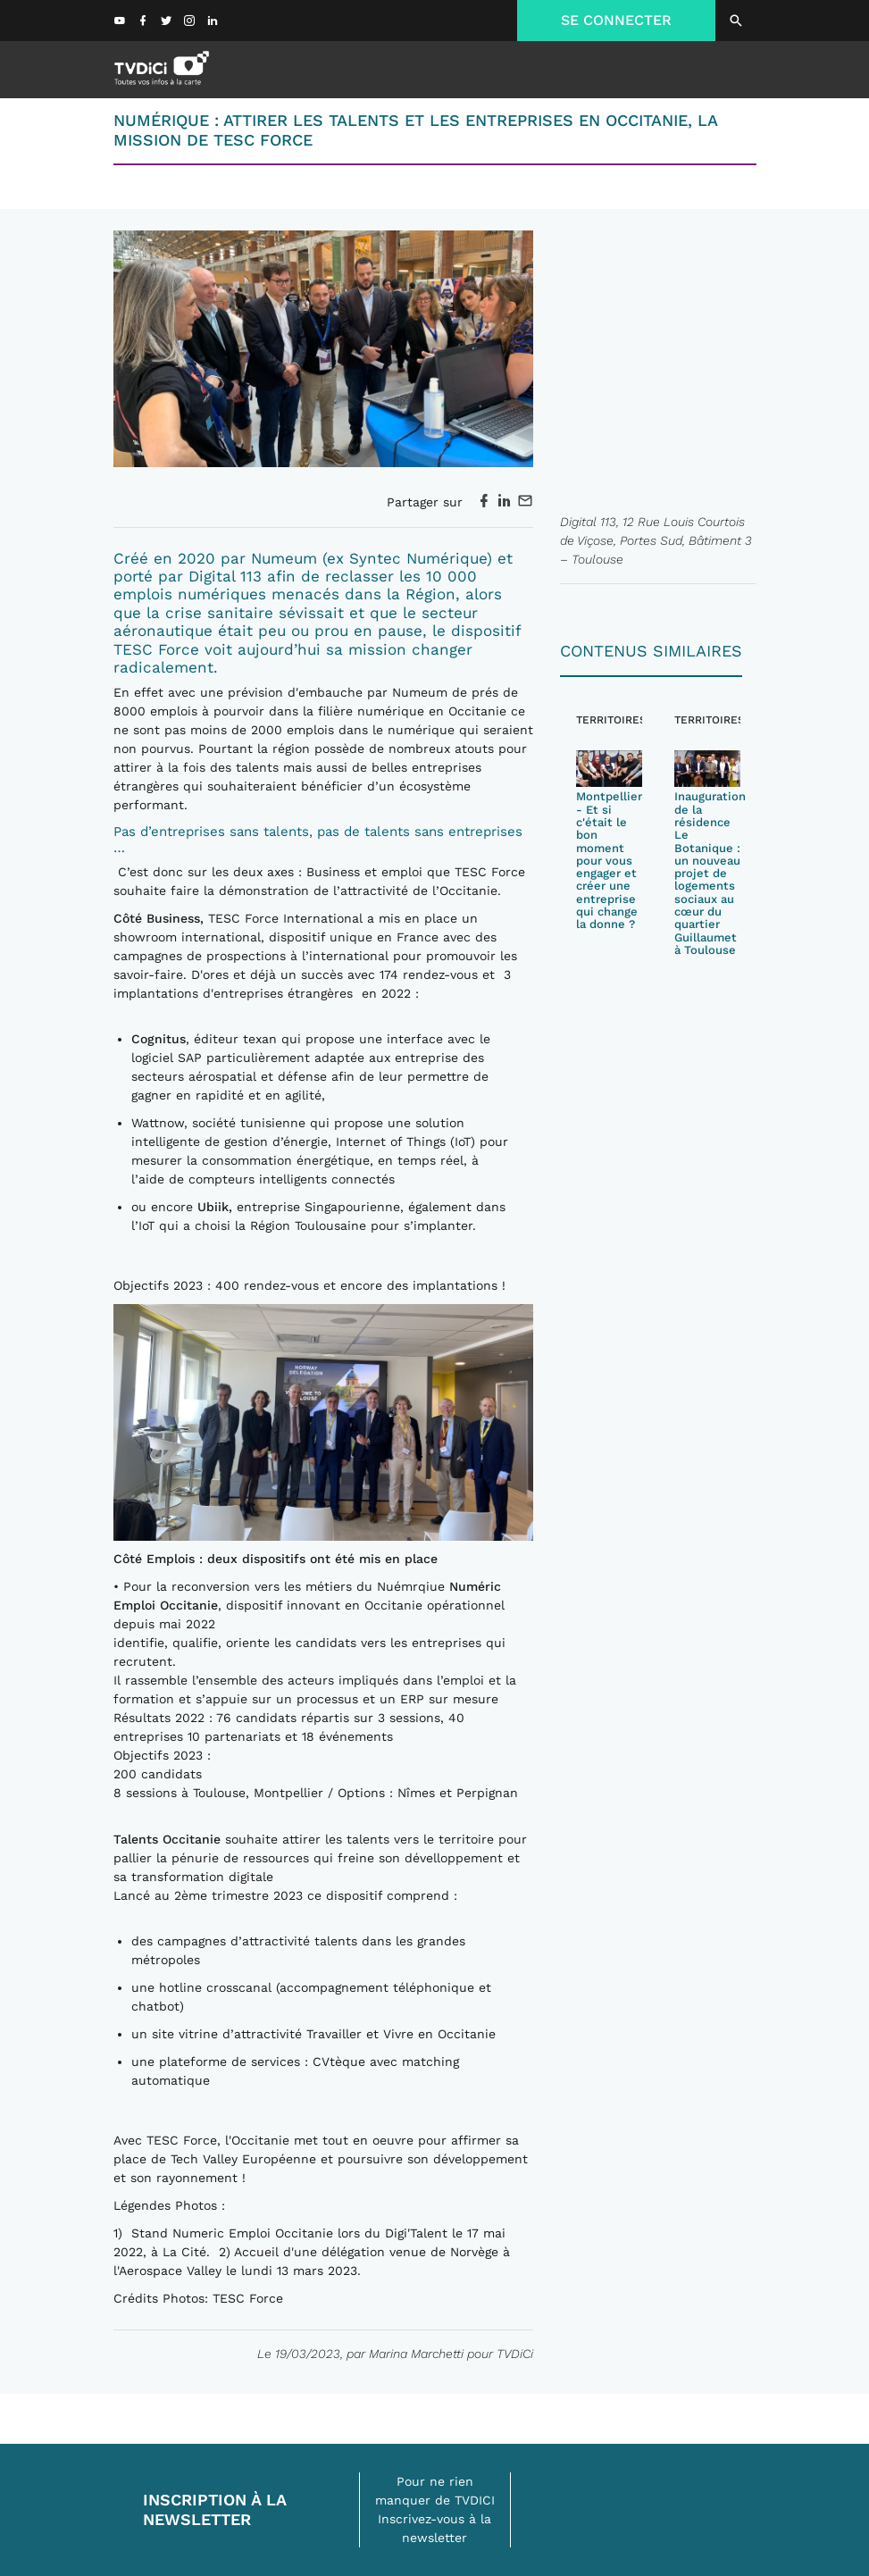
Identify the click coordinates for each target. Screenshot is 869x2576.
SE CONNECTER (616, 20)
